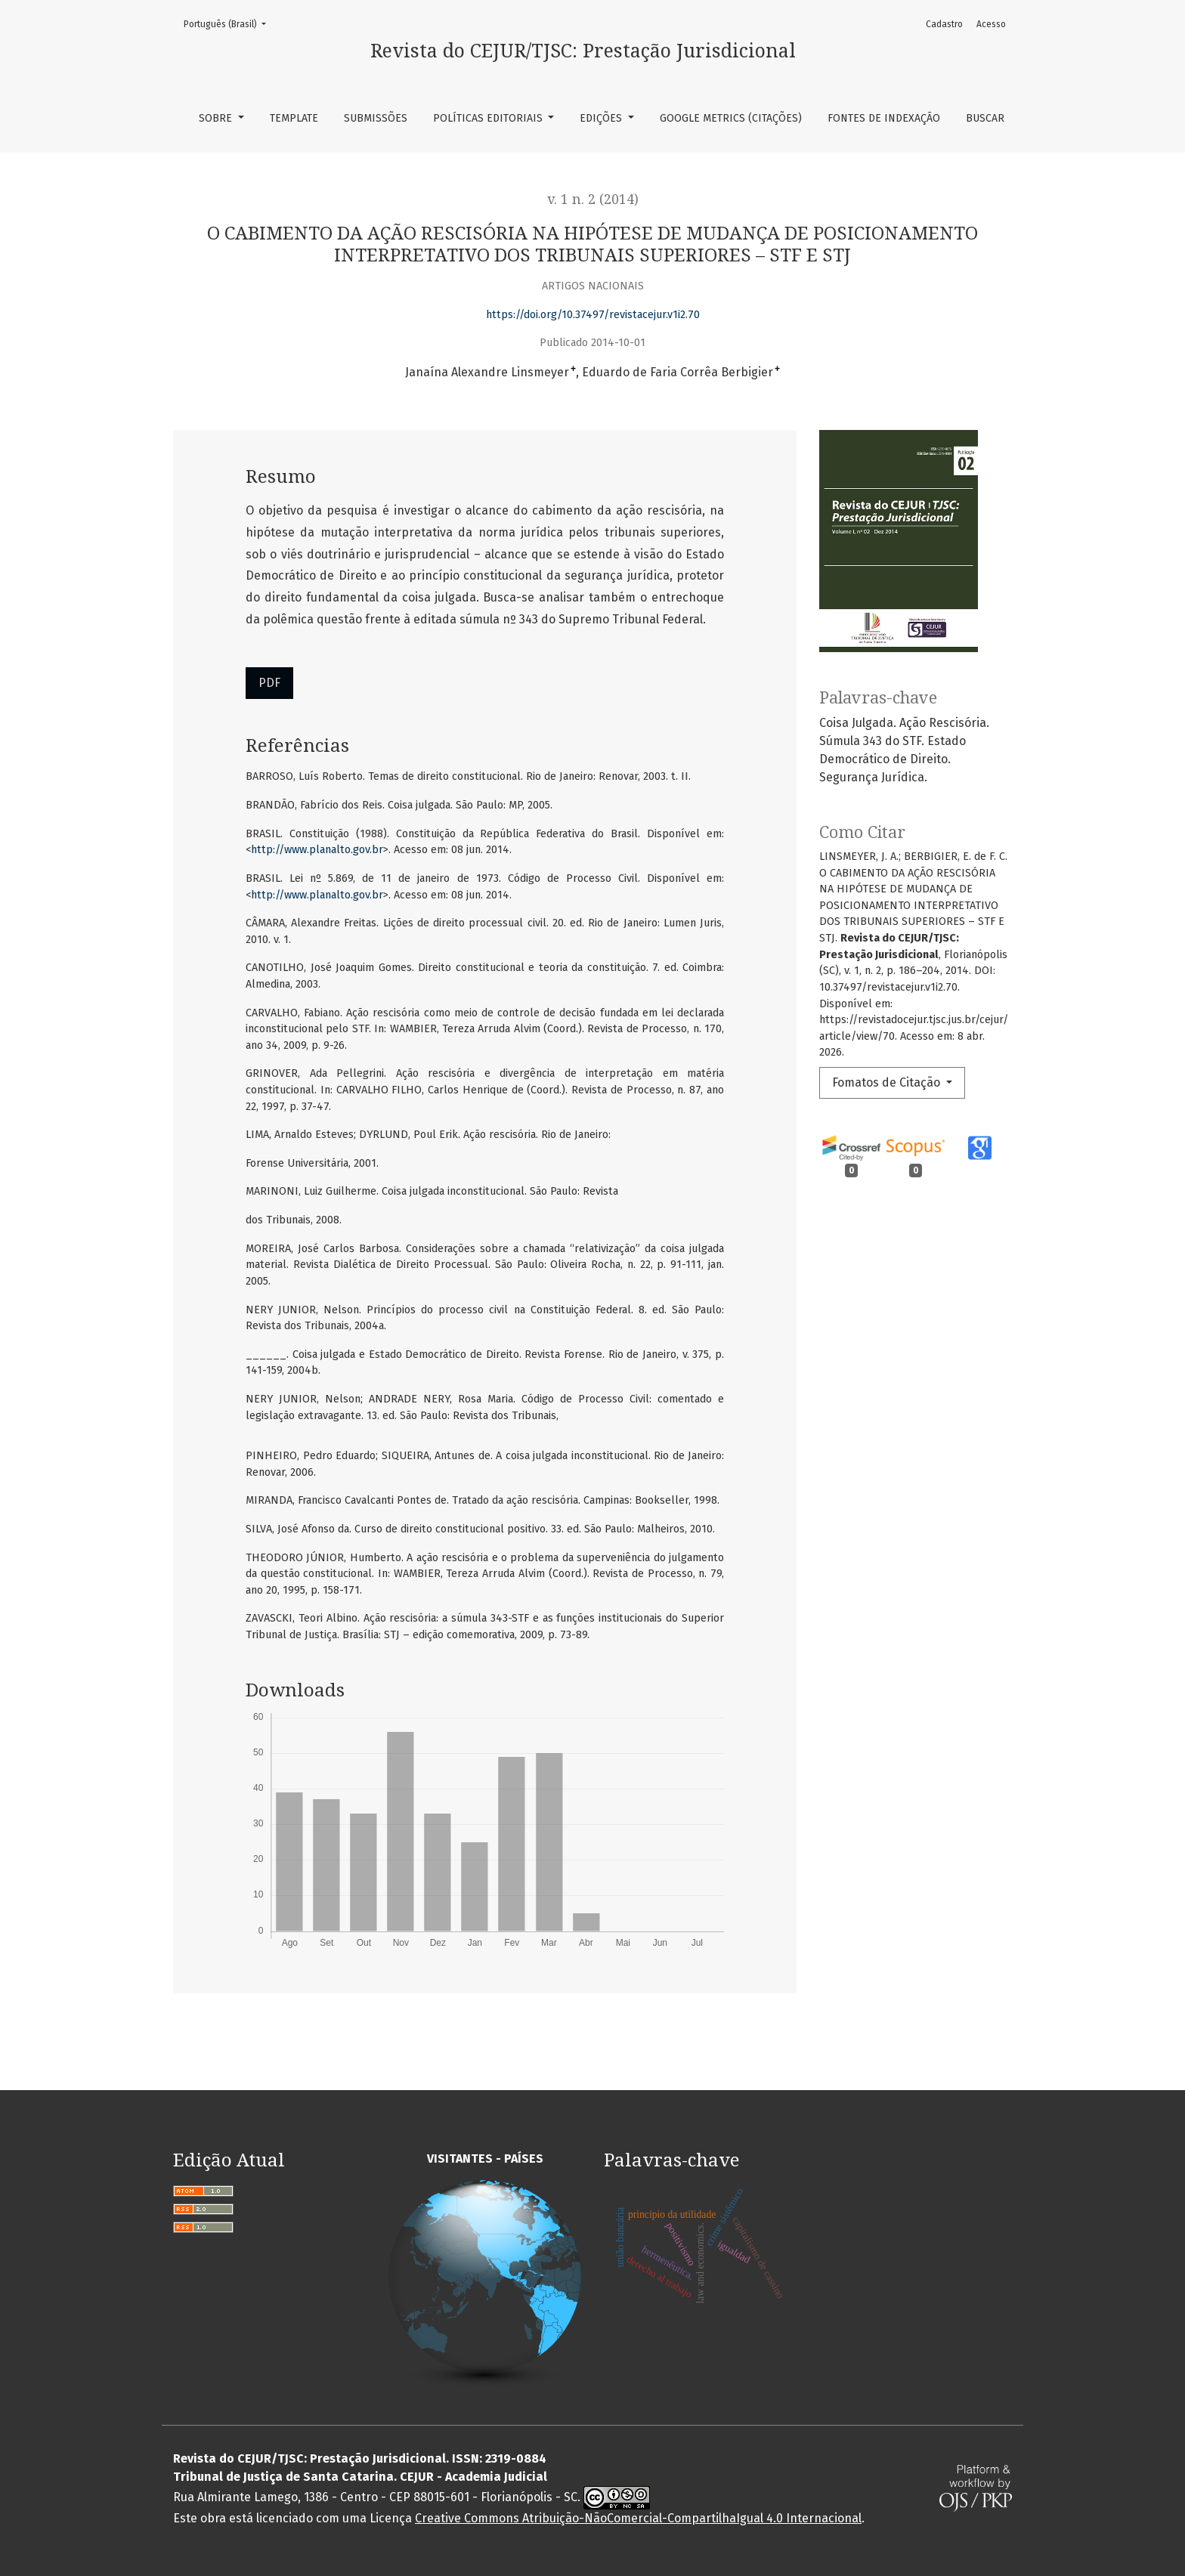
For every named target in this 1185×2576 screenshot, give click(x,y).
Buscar (985, 118)
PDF (269, 683)
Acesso (991, 24)
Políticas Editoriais (489, 118)
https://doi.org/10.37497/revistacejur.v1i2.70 (593, 314)
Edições (602, 118)
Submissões (375, 118)
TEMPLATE (294, 118)
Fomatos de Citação (887, 1082)
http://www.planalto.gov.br (317, 849)
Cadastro (944, 24)
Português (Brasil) (229, 23)
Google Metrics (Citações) (731, 118)
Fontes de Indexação (884, 118)
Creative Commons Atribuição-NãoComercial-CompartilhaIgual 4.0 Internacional (638, 2518)
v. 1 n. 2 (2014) (593, 199)
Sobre (217, 118)
